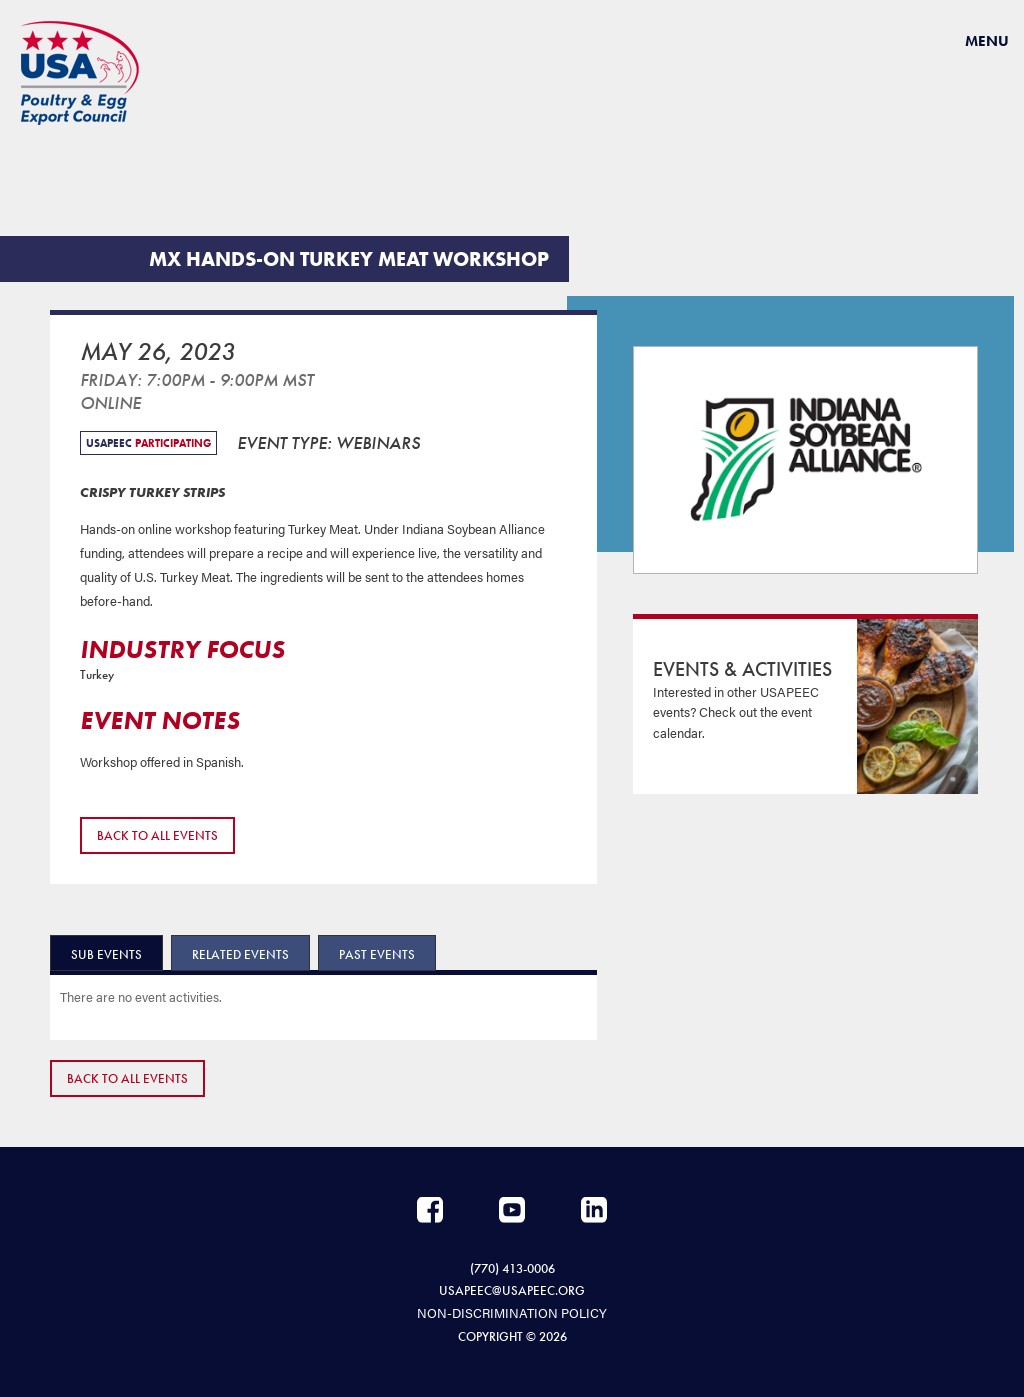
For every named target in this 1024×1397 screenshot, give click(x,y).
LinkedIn (594, 1210)
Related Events (240, 954)
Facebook (430, 1210)
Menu (987, 41)
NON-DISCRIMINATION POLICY (512, 1312)
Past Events (377, 954)
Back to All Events (157, 835)
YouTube (512, 1210)
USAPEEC (80, 73)
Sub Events (106, 954)
